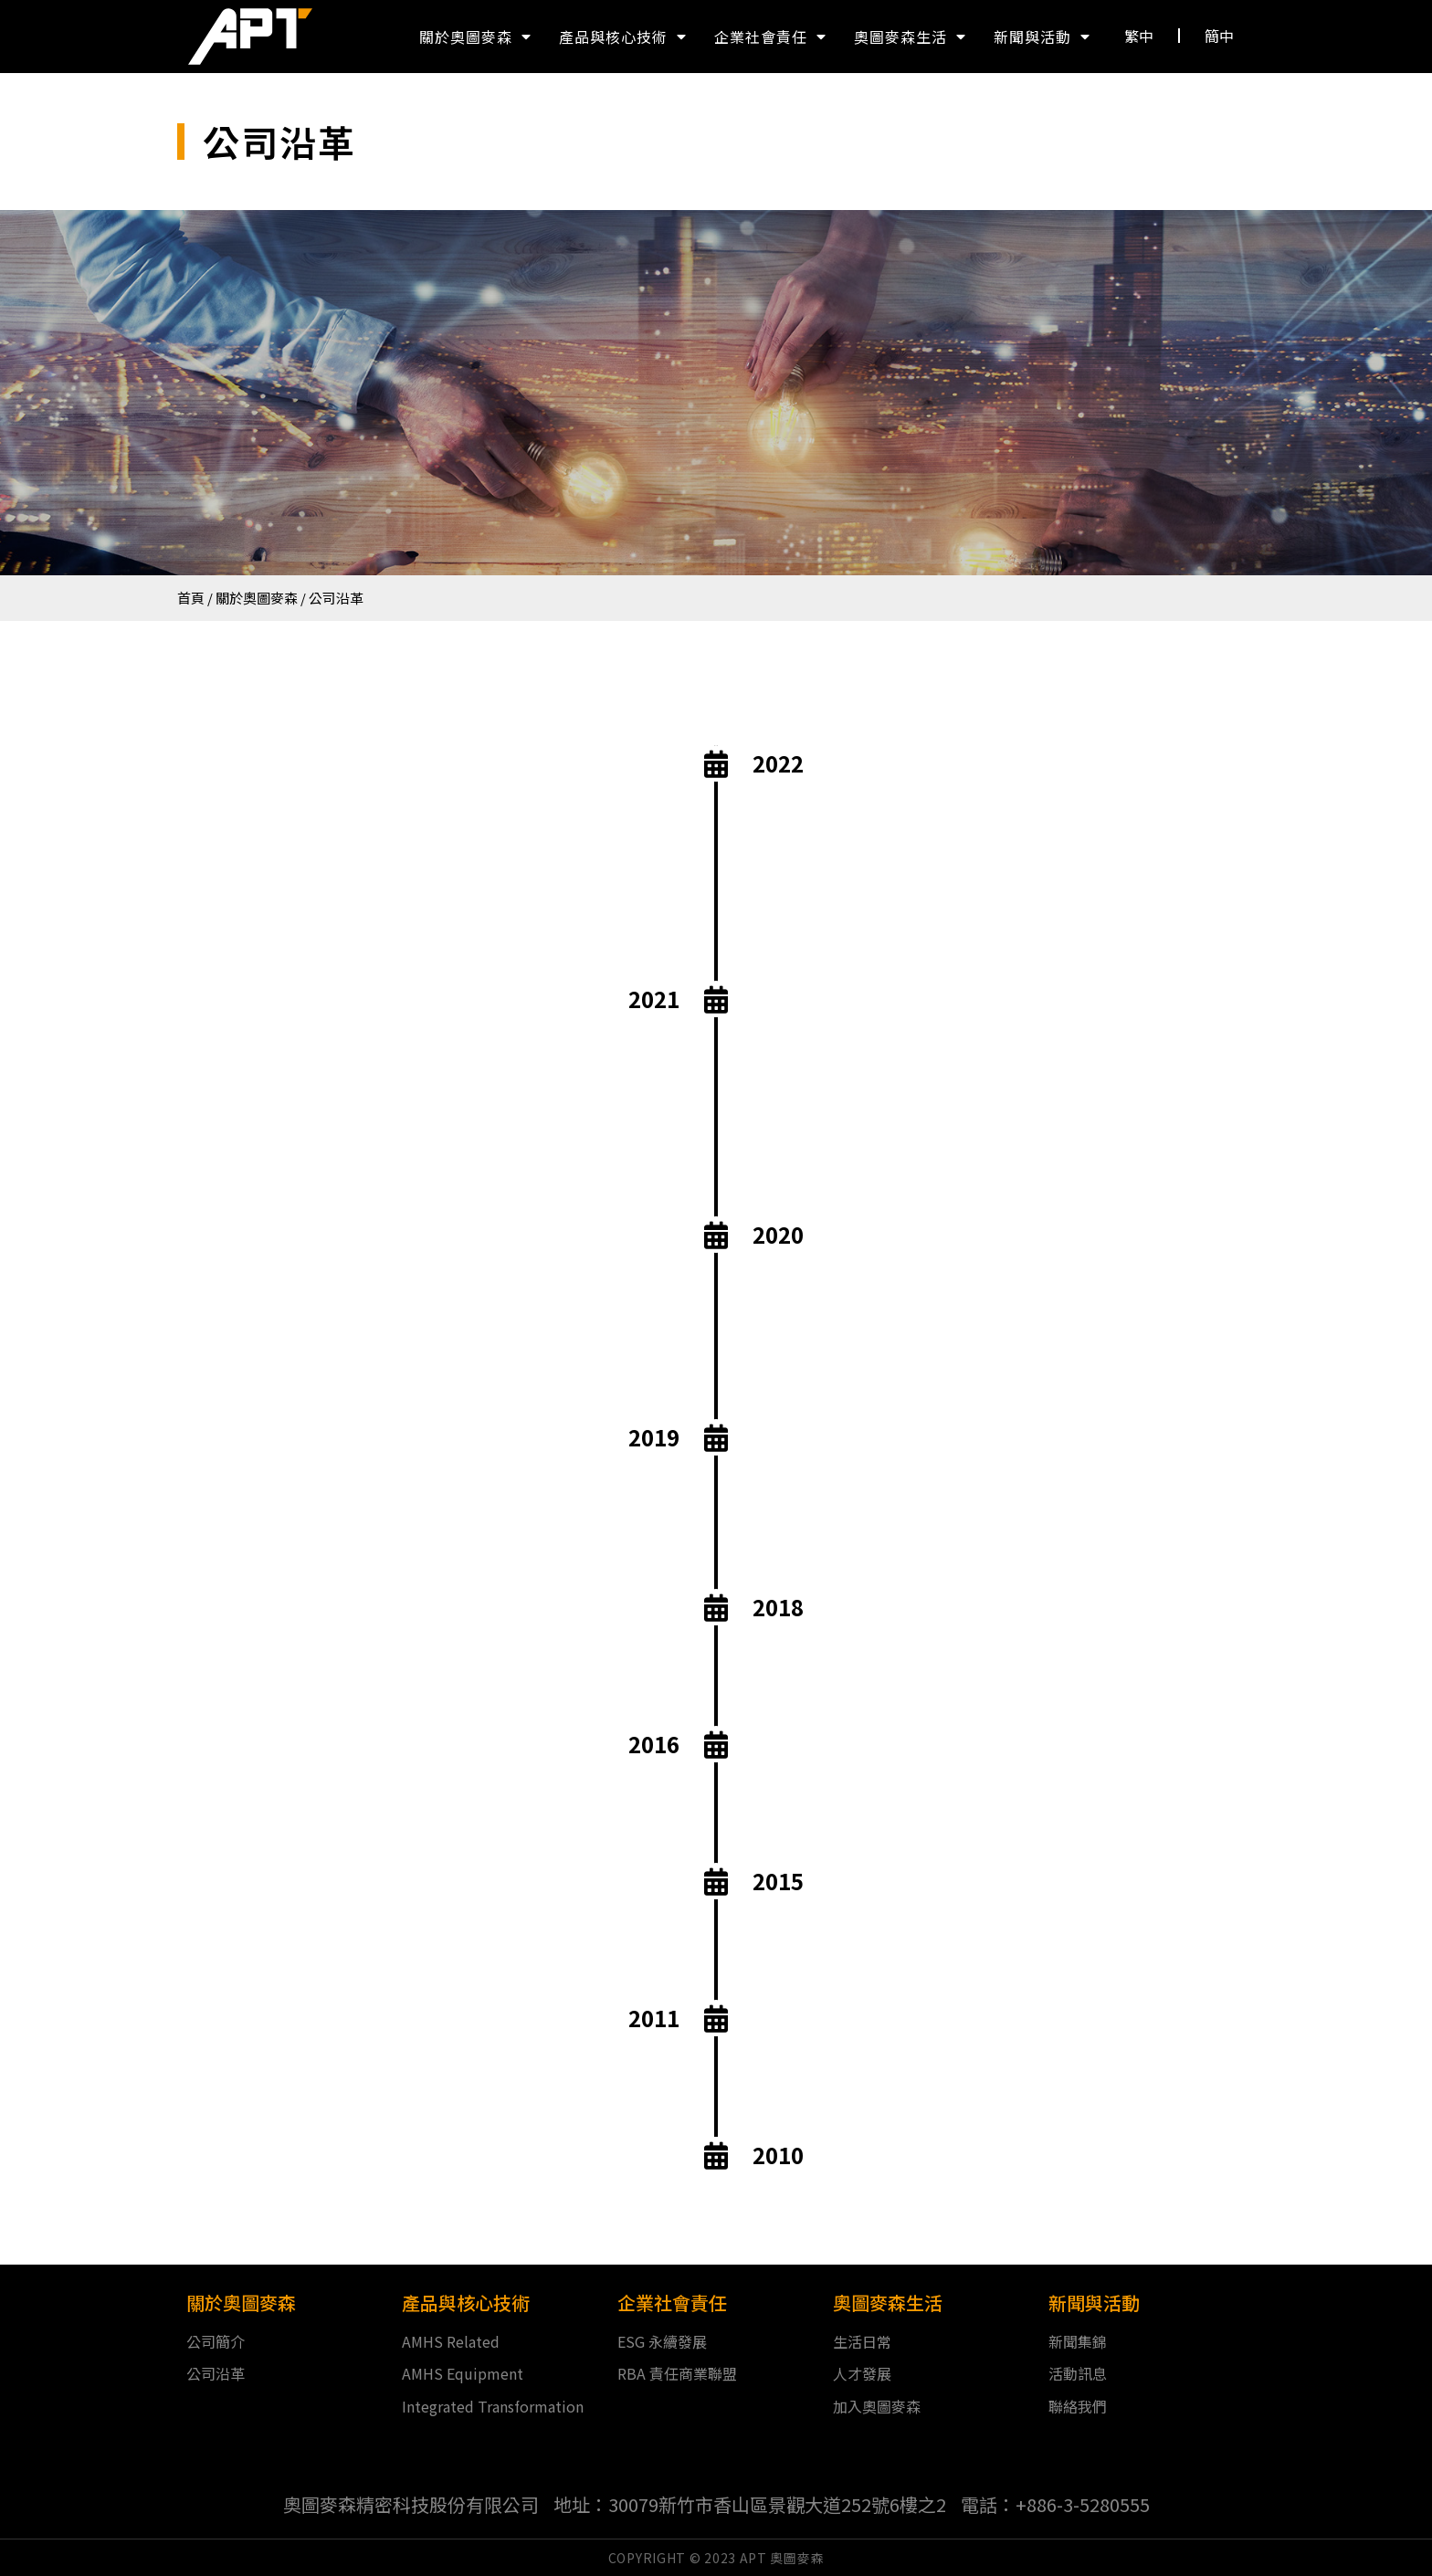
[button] (1139, 35)
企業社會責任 (770, 36)
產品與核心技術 (623, 36)
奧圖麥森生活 (910, 36)
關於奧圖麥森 (475, 36)
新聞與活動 (1042, 36)
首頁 (191, 597)
